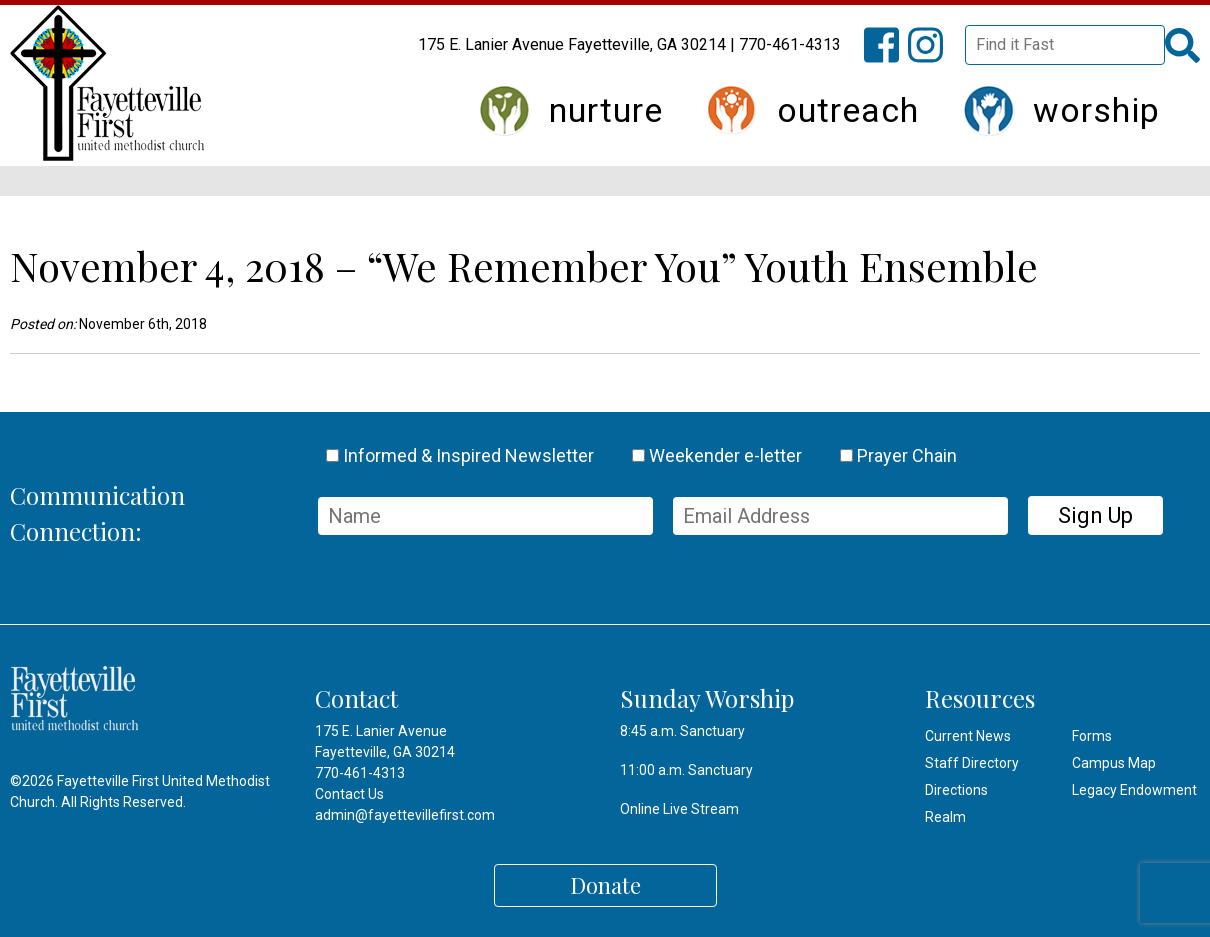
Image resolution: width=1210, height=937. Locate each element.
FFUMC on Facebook (891, 56)
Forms (1092, 736)
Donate (605, 885)
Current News (968, 736)
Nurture (606, 110)
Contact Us (349, 794)
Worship (1096, 110)
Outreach (848, 110)
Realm (945, 817)
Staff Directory (972, 763)
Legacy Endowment (1134, 790)
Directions (956, 790)
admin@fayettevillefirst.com (405, 815)
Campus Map (1114, 763)
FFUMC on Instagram (935, 56)
